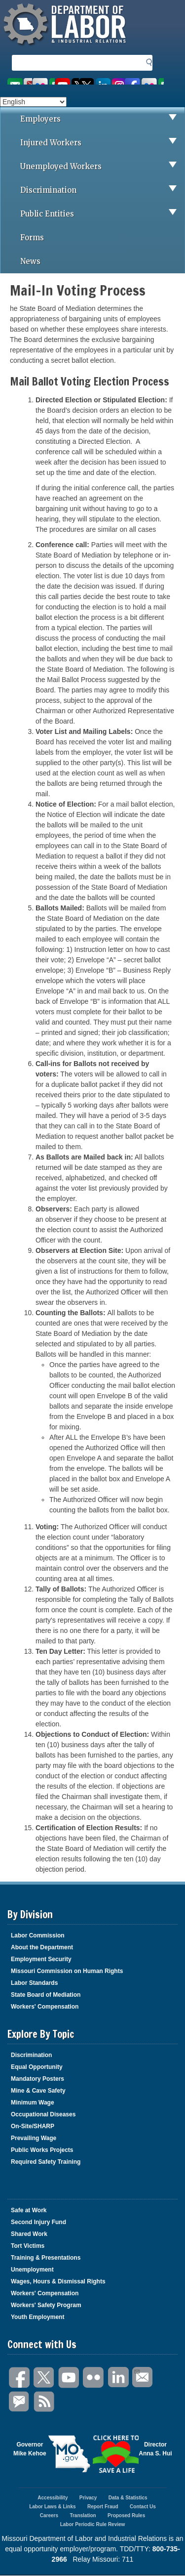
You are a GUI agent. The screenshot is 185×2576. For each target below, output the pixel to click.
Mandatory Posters (37, 2078)
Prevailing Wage (33, 2138)
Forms (32, 237)
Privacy (88, 2497)
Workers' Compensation (44, 2006)
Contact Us (143, 2506)
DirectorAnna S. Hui (155, 2449)
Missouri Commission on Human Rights (67, 1971)
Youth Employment (37, 2317)
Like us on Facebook (144, 81)
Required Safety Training (45, 2161)
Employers (102, 119)
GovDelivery (20, 2401)
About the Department (42, 1947)
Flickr (94, 2377)
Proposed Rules (126, 2515)
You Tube (69, 2377)
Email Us (136, 2370)
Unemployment (32, 2269)
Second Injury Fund (38, 2222)
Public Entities (102, 214)
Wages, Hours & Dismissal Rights (58, 2281)
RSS (44, 2401)
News (30, 261)
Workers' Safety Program (46, 2305)
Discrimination (102, 190)
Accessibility (52, 2497)
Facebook (20, 2377)
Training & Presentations (45, 2257)
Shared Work (29, 2234)
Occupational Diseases (43, 2114)
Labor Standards (34, 1982)
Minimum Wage (32, 2102)
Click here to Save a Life (116, 2454)
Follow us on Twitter (102, 81)
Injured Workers (102, 143)
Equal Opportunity (37, 2066)
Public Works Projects (42, 2150)
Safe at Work (28, 2210)
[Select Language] (33, 102)
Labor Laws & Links (52, 2506)
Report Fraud (102, 2506)
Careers (49, 2515)
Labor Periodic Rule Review (92, 2524)
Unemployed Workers (102, 166)
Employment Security (41, 1959)
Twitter (44, 2377)
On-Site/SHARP (32, 2126)
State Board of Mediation (45, 1994)
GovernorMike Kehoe (29, 2449)
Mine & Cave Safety (38, 2090)
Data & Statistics (128, 2497)
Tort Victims (27, 2245)
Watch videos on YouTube (67, 81)
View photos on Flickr (43, 81)
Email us (19, 81)
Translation (83, 2515)
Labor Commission (38, 1935)
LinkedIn (118, 2377)
